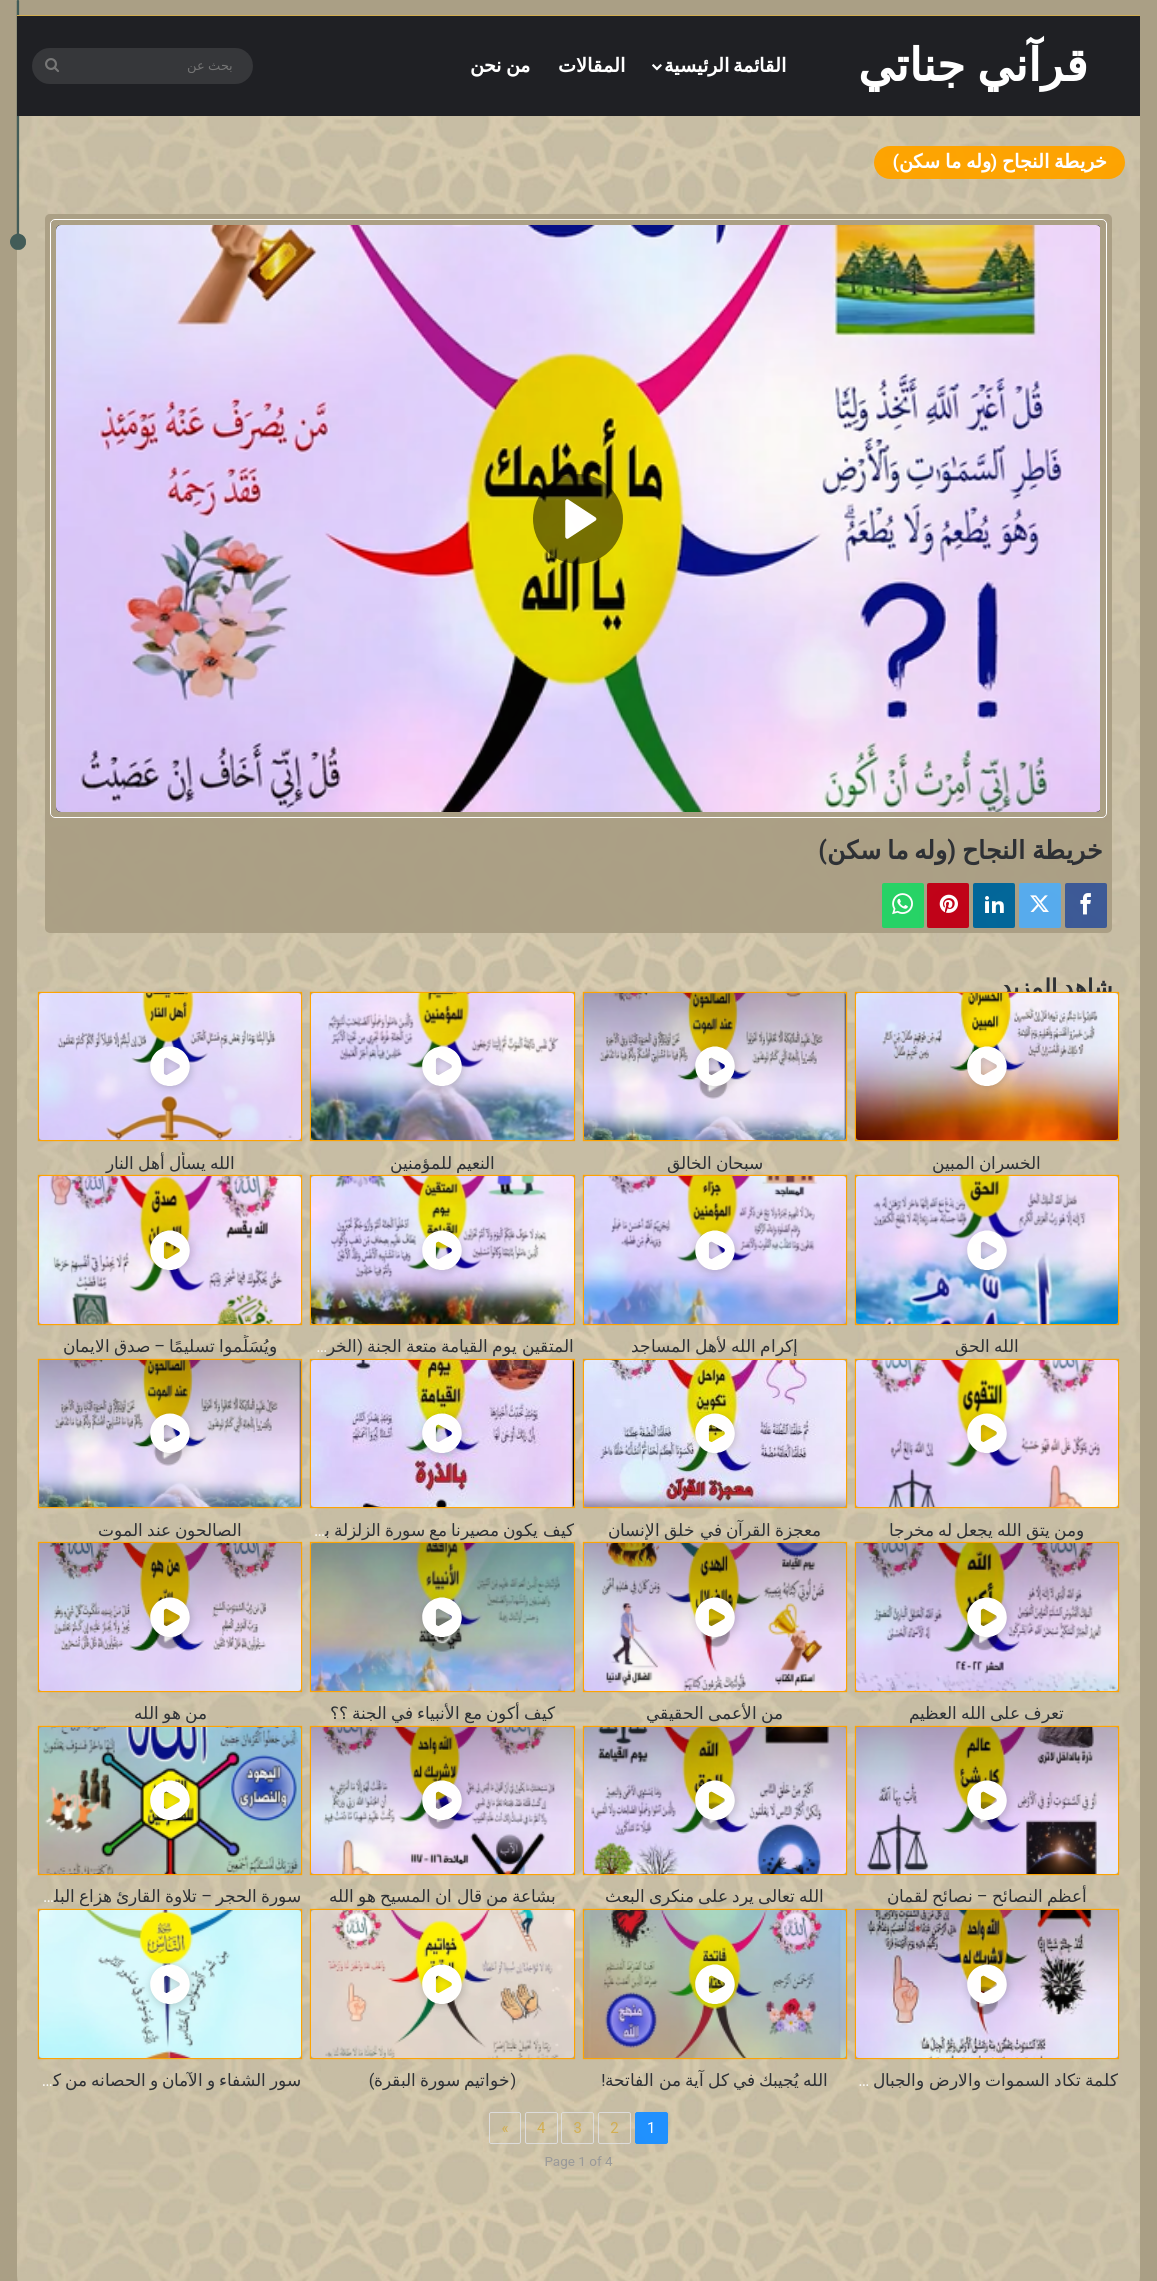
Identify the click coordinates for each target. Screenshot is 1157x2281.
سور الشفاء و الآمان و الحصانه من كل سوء (153, 2080)
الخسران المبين (986, 1163)
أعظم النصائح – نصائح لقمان (987, 1896)
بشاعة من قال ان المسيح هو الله (442, 1896)
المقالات (591, 65)
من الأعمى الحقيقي (714, 1713)
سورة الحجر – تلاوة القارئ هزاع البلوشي (159, 1896)
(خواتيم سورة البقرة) (443, 2080)
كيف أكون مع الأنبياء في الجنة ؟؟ (443, 1713)
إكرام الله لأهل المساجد (714, 1346)
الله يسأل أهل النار (170, 1163)
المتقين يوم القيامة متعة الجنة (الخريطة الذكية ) (408, 1346)
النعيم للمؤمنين (442, 1163)
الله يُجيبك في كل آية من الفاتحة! (714, 2080)
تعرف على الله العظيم (986, 1713)
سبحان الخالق (715, 1163)
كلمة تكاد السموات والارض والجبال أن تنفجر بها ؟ (946, 2080)
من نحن (500, 65)
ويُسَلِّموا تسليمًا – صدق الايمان (170, 1346)
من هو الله (170, 1713)
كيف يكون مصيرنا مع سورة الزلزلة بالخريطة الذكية (398, 1530)
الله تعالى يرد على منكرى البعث (714, 1896)
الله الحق (987, 1346)
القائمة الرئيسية (725, 65)
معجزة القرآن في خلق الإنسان (714, 1530)
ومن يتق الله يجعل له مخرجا (986, 1530)
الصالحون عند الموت (170, 1530)
